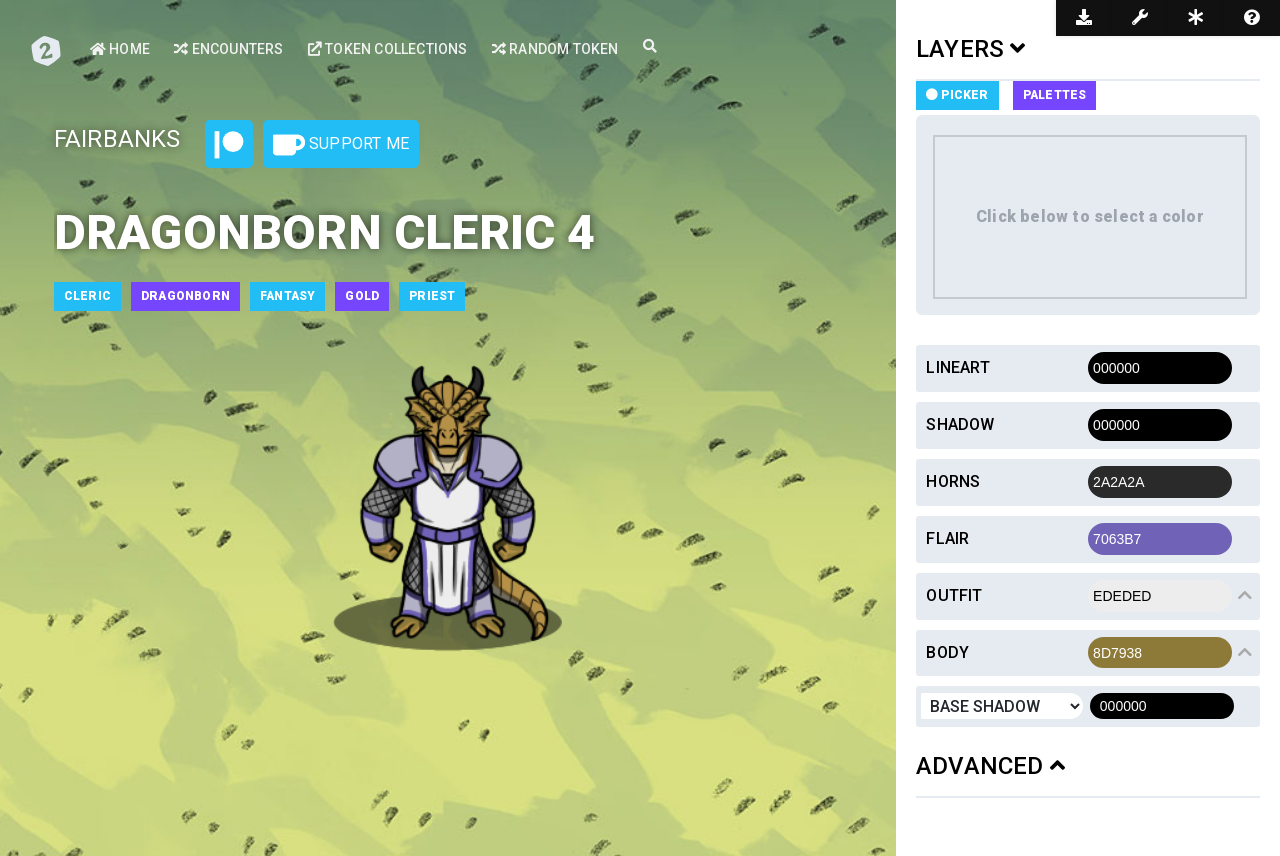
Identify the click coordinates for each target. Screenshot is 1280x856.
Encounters (228, 49)
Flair (947, 538)
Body (947, 652)
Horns (953, 481)
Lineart (957, 367)
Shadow (960, 424)
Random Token (555, 49)
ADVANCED (990, 766)
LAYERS (971, 49)
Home (120, 49)
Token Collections (388, 49)
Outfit (954, 595)
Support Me (341, 145)
